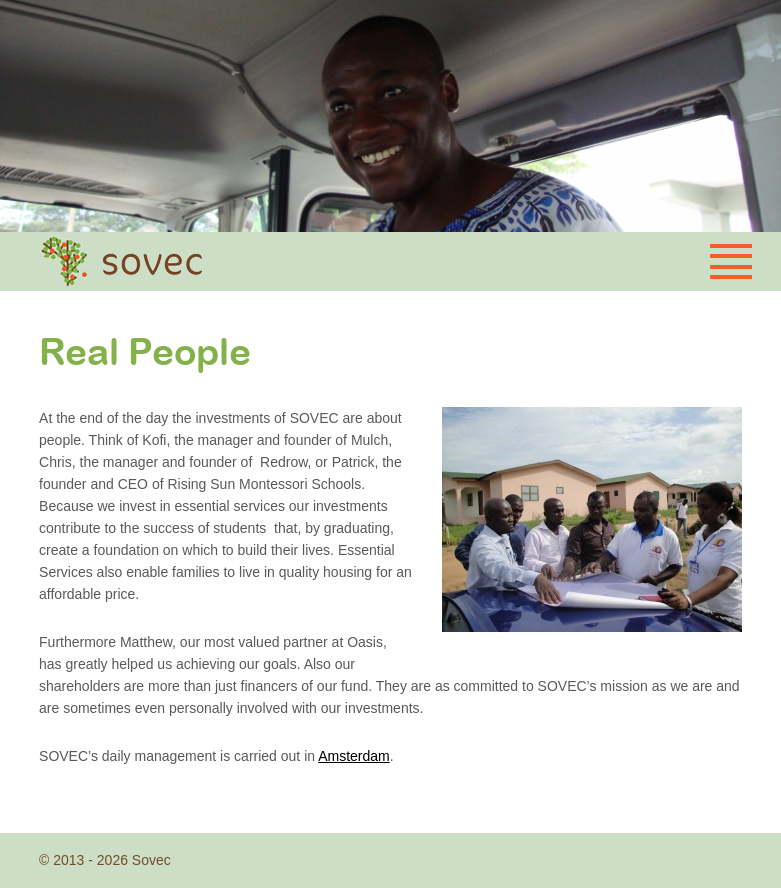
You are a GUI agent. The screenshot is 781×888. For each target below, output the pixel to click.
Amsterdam (354, 756)
